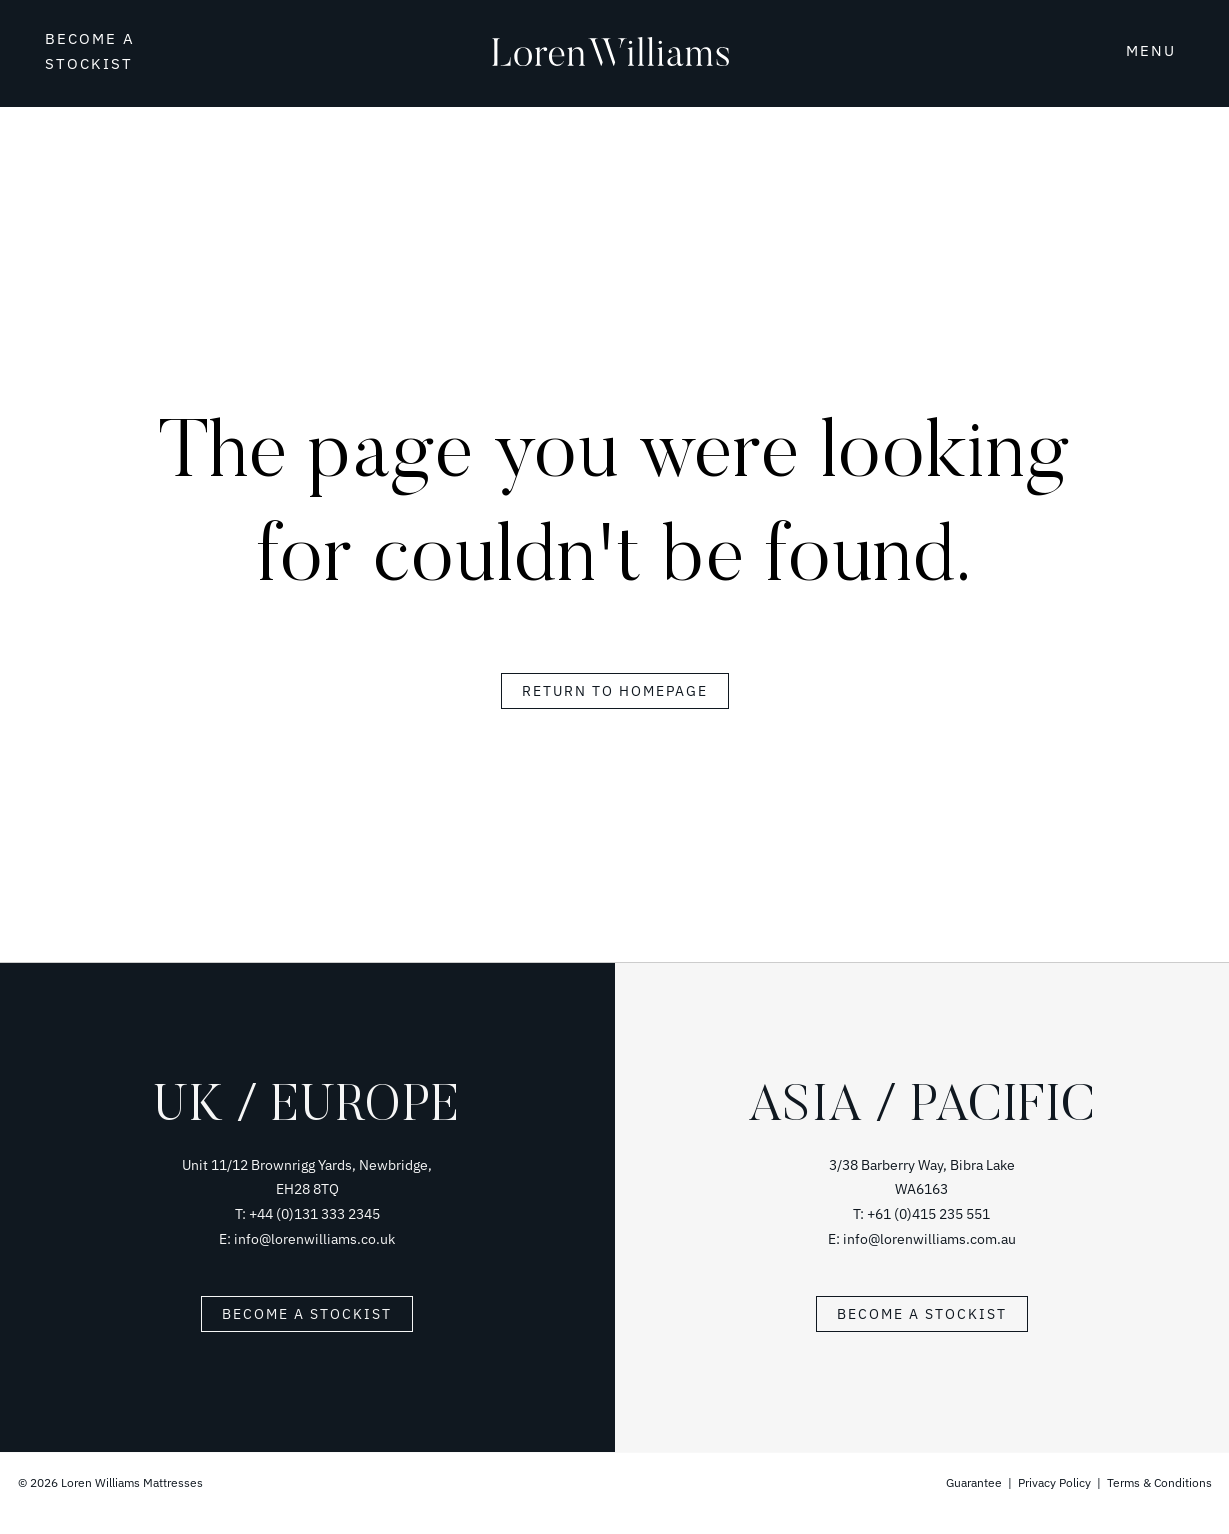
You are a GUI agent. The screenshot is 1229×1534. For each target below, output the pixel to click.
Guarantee (975, 1482)
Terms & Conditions (1159, 1482)
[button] (1141, 49)
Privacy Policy (1054, 1482)
